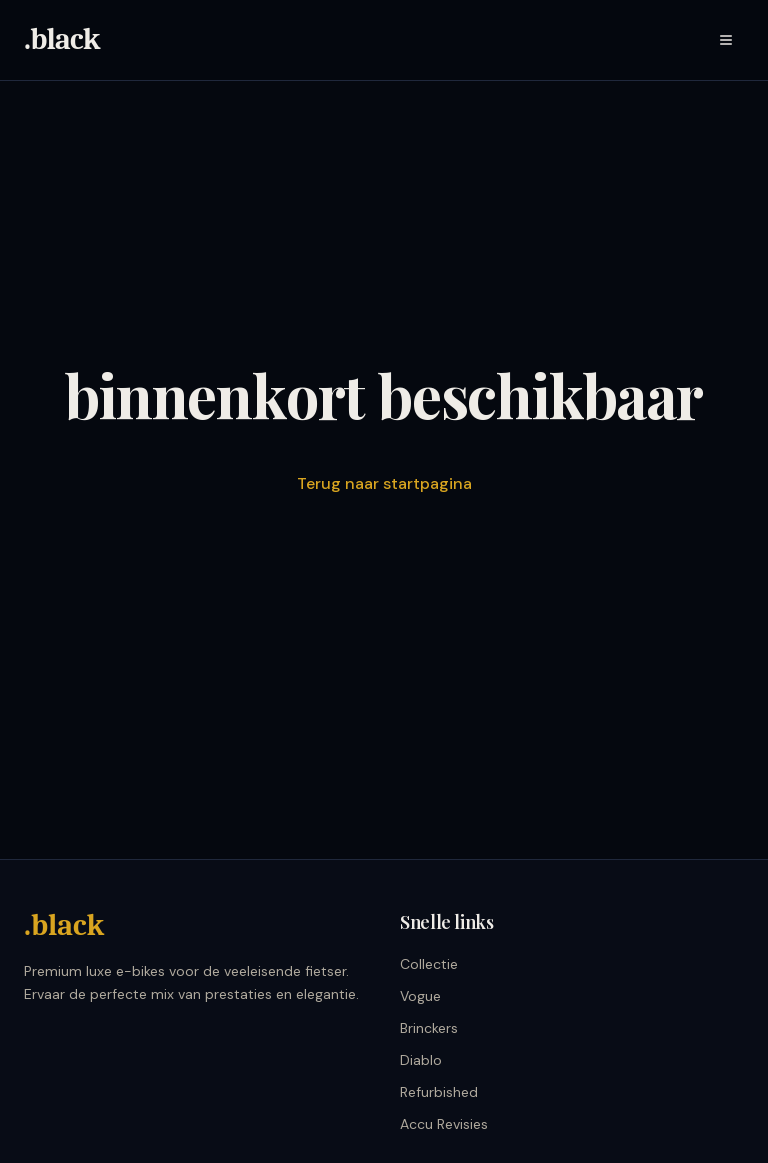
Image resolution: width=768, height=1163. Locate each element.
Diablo (421, 1060)
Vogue (420, 996)
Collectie (429, 964)
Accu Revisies (444, 1124)
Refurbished (439, 1092)
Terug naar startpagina (384, 483)
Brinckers (429, 1028)
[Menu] (726, 40)
